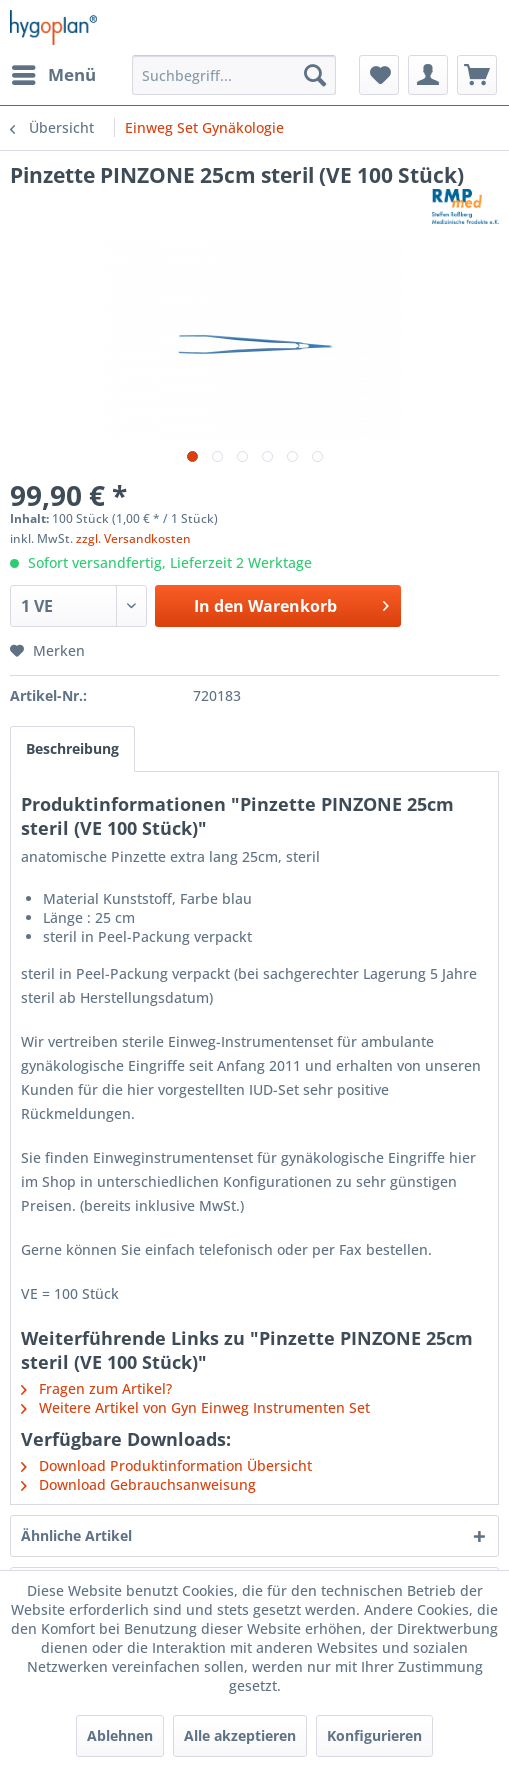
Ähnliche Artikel (76, 1535)
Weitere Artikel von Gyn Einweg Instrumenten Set (195, 1407)
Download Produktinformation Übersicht (166, 1465)
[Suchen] (315, 75)
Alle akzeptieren (240, 1735)
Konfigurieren (374, 1735)
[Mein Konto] (428, 75)
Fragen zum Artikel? (96, 1388)
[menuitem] (53, 75)
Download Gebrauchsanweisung (138, 1484)
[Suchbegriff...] (234, 75)
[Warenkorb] (477, 75)
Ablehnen (120, 1735)
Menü (54, 72)
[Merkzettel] (379, 75)
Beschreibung (72, 748)
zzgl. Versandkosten (133, 538)
